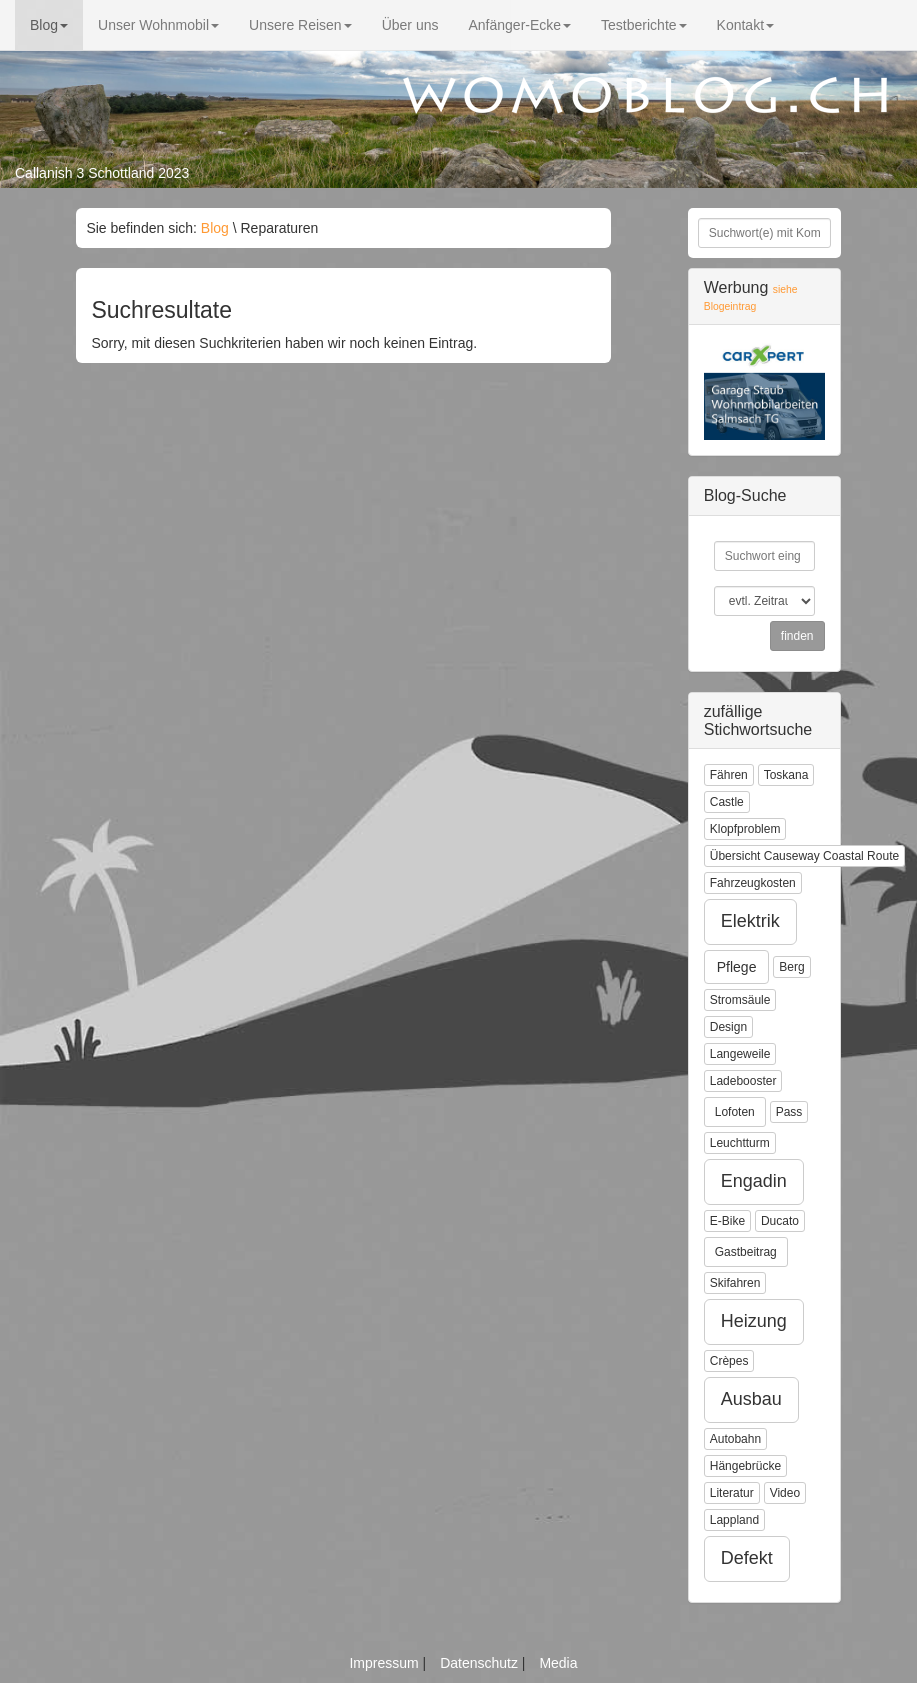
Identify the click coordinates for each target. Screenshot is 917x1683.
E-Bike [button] (727, 1221)
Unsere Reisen (300, 25)
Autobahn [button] (735, 1439)
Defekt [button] (747, 1558)
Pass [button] (789, 1112)
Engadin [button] (754, 1181)
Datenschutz (481, 1663)
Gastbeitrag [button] (746, 1252)
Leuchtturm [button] (740, 1143)
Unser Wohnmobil (158, 25)
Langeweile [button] (740, 1054)
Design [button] (728, 1027)
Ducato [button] (780, 1221)
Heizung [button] (754, 1321)
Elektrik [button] (750, 921)
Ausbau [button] (751, 1399)
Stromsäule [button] (740, 1000)
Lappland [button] (734, 1520)
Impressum (385, 1663)
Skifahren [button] (735, 1283)
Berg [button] (791, 967)
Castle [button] (727, 802)
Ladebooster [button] (743, 1081)
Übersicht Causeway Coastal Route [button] (804, 856)
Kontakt (745, 25)
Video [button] (785, 1493)
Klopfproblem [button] (745, 829)
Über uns (410, 25)
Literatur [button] (732, 1493)
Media (558, 1663)
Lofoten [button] (735, 1112)
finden (797, 636)
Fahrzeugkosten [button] (753, 883)
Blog (49, 25)
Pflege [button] (737, 967)
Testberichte (643, 25)
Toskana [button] (786, 775)
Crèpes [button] (729, 1361)
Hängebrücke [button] (745, 1466)
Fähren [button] (729, 775)
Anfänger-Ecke (519, 25)
